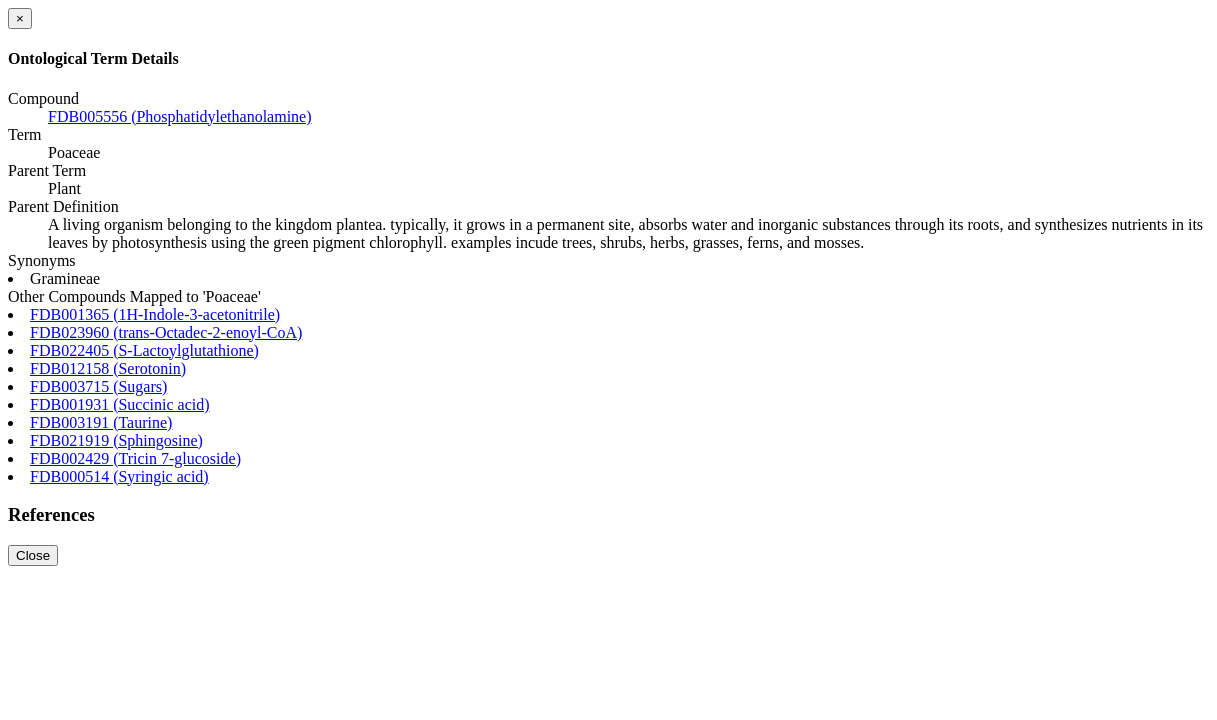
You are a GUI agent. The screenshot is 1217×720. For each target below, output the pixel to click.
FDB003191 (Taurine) (101, 422)
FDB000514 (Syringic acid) (119, 476)
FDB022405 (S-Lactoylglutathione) (144, 350)
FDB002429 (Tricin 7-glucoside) (135, 458)
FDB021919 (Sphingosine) (116, 440)
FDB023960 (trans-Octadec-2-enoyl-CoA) (166, 332)
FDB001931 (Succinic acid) (120, 404)
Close (33, 555)
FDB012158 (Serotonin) (108, 368)
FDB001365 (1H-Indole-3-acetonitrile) (155, 314)
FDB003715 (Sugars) (98, 386)
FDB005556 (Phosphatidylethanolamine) (180, 116)
